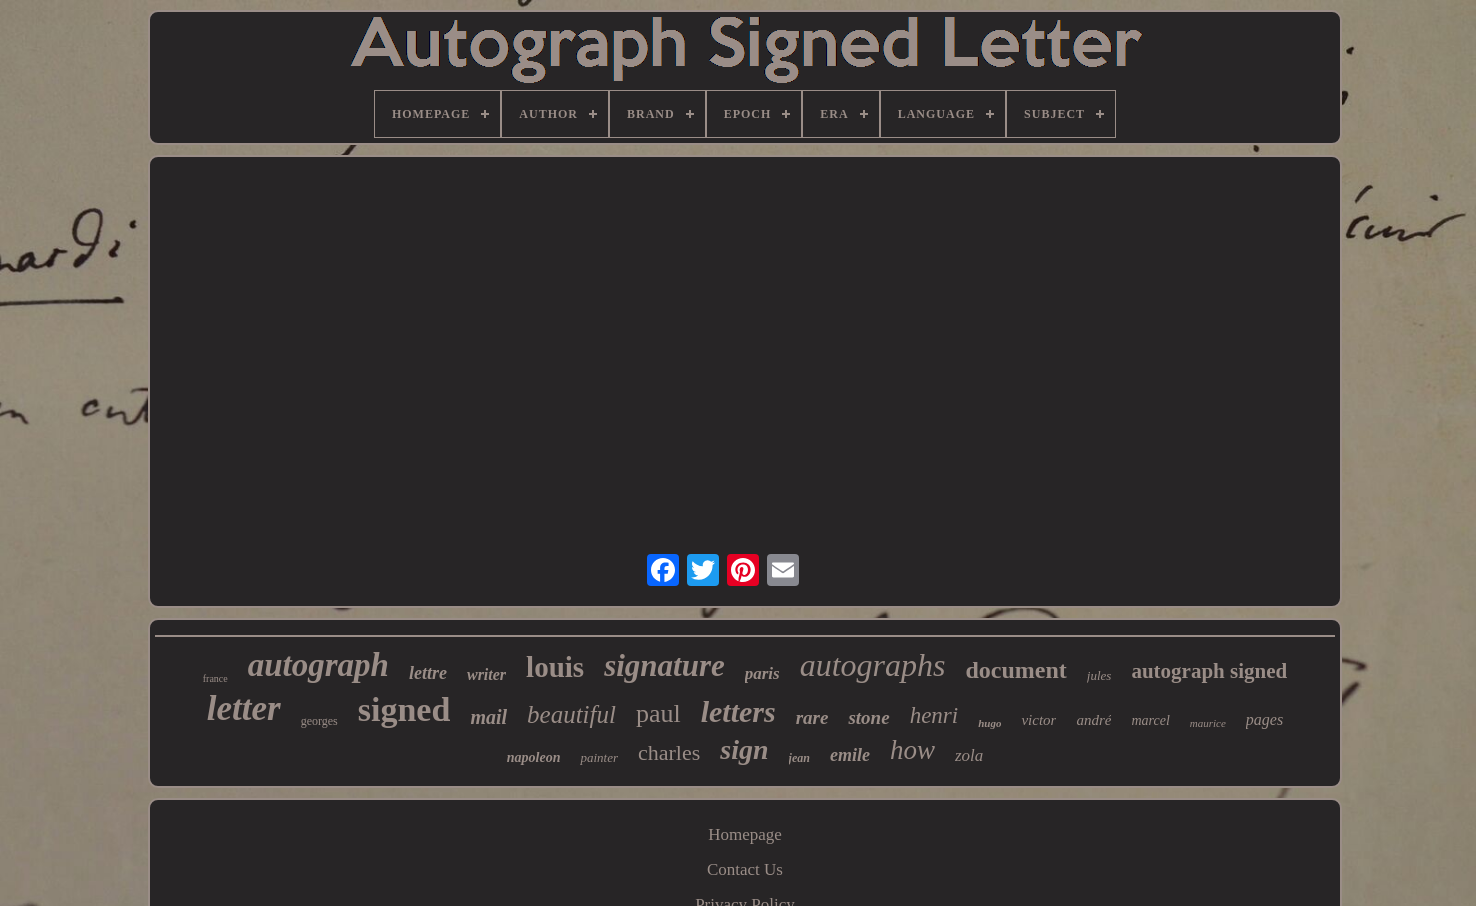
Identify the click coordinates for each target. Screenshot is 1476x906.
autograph (318, 665)
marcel (1150, 720)
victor (1038, 720)
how (912, 750)
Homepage (745, 834)
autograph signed (1209, 671)
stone (868, 717)
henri (934, 715)
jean (799, 758)
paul (658, 713)
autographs (873, 665)
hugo (989, 723)
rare (812, 717)
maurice (1208, 723)
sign (744, 749)
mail (488, 717)
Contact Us (745, 869)
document (1016, 670)
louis (555, 667)
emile (850, 755)
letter (244, 708)
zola (969, 755)
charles (669, 752)
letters (738, 711)
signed (404, 709)
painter (599, 757)
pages (1264, 719)
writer (486, 674)
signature (664, 665)
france (215, 678)
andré (1093, 720)
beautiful (571, 714)
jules (1099, 675)
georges (319, 721)
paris (762, 673)
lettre (428, 673)
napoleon (534, 757)
